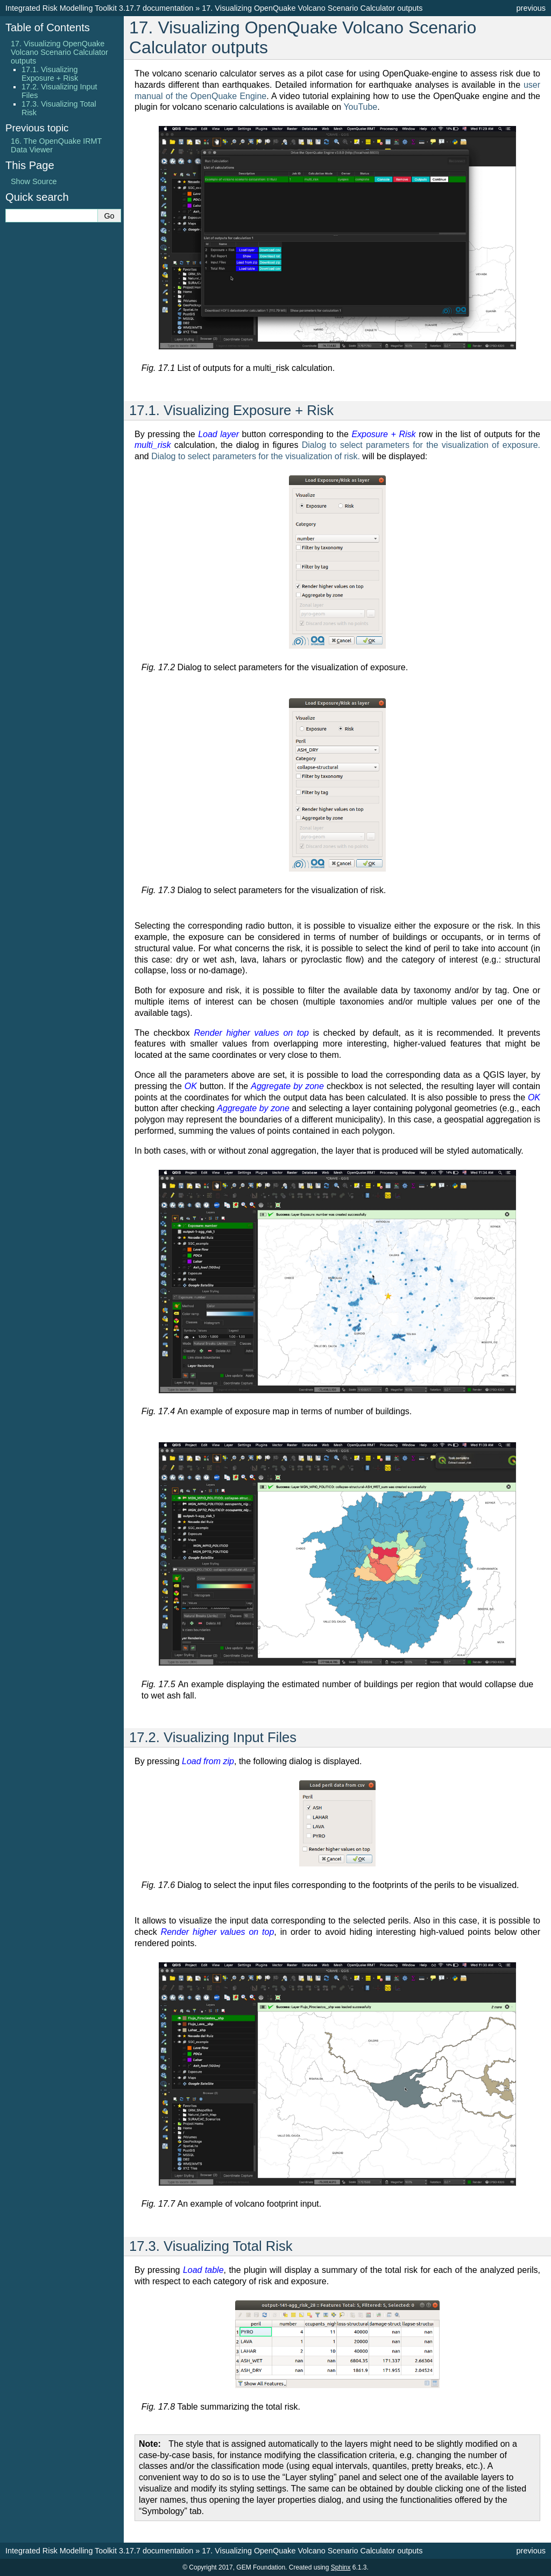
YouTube (360, 106)
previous (531, 8)
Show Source (34, 181)
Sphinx (341, 2567)
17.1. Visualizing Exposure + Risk (50, 73)
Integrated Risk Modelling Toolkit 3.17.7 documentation (99, 8)
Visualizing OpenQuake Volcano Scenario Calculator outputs (312, 8)
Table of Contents (47, 27)
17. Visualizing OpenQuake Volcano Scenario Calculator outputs (59, 52)
